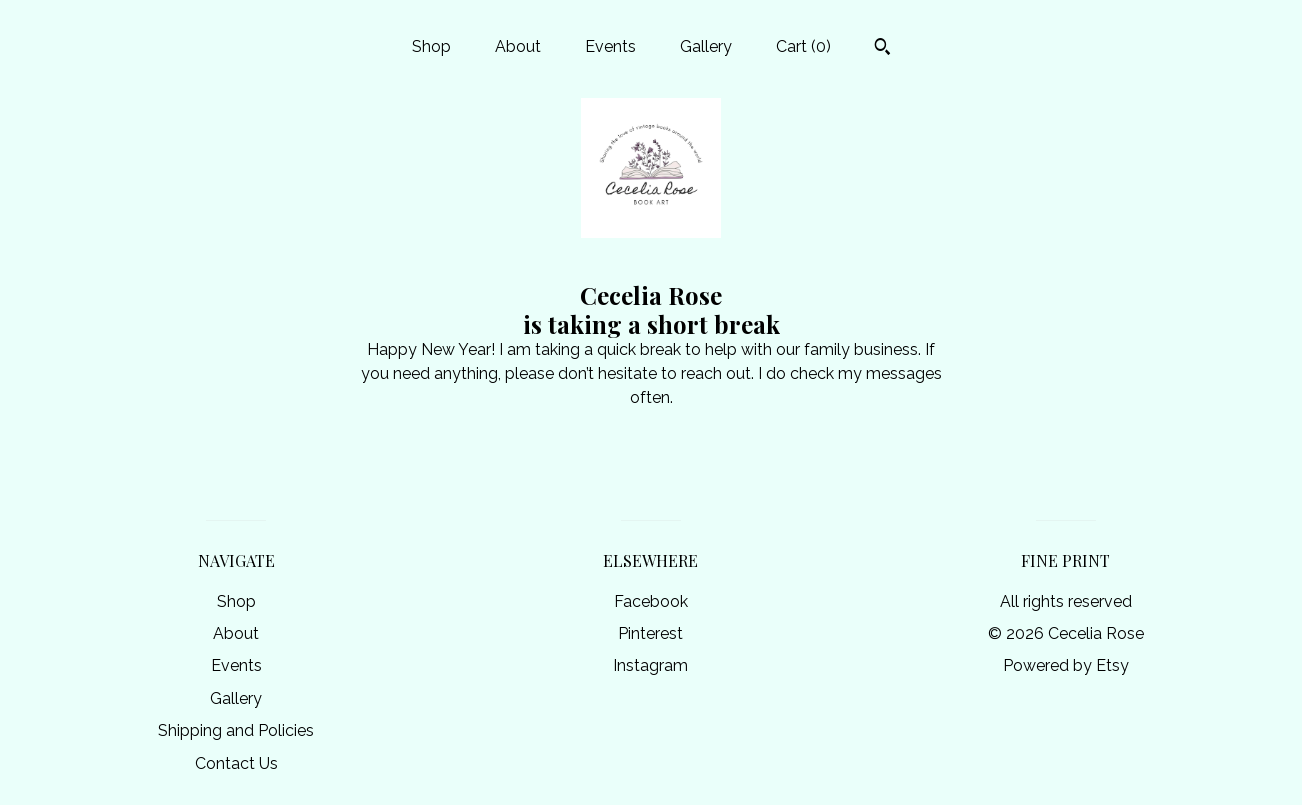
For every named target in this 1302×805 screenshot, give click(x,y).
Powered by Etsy (1066, 665)
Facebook (651, 601)
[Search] (882, 49)
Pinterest (650, 633)
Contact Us (236, 763)
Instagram (650, 665)
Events (610, 46)
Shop (431, 46)
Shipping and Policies (236, 730)
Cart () (803, 46)
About (518, 46)
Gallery (706, 46)
